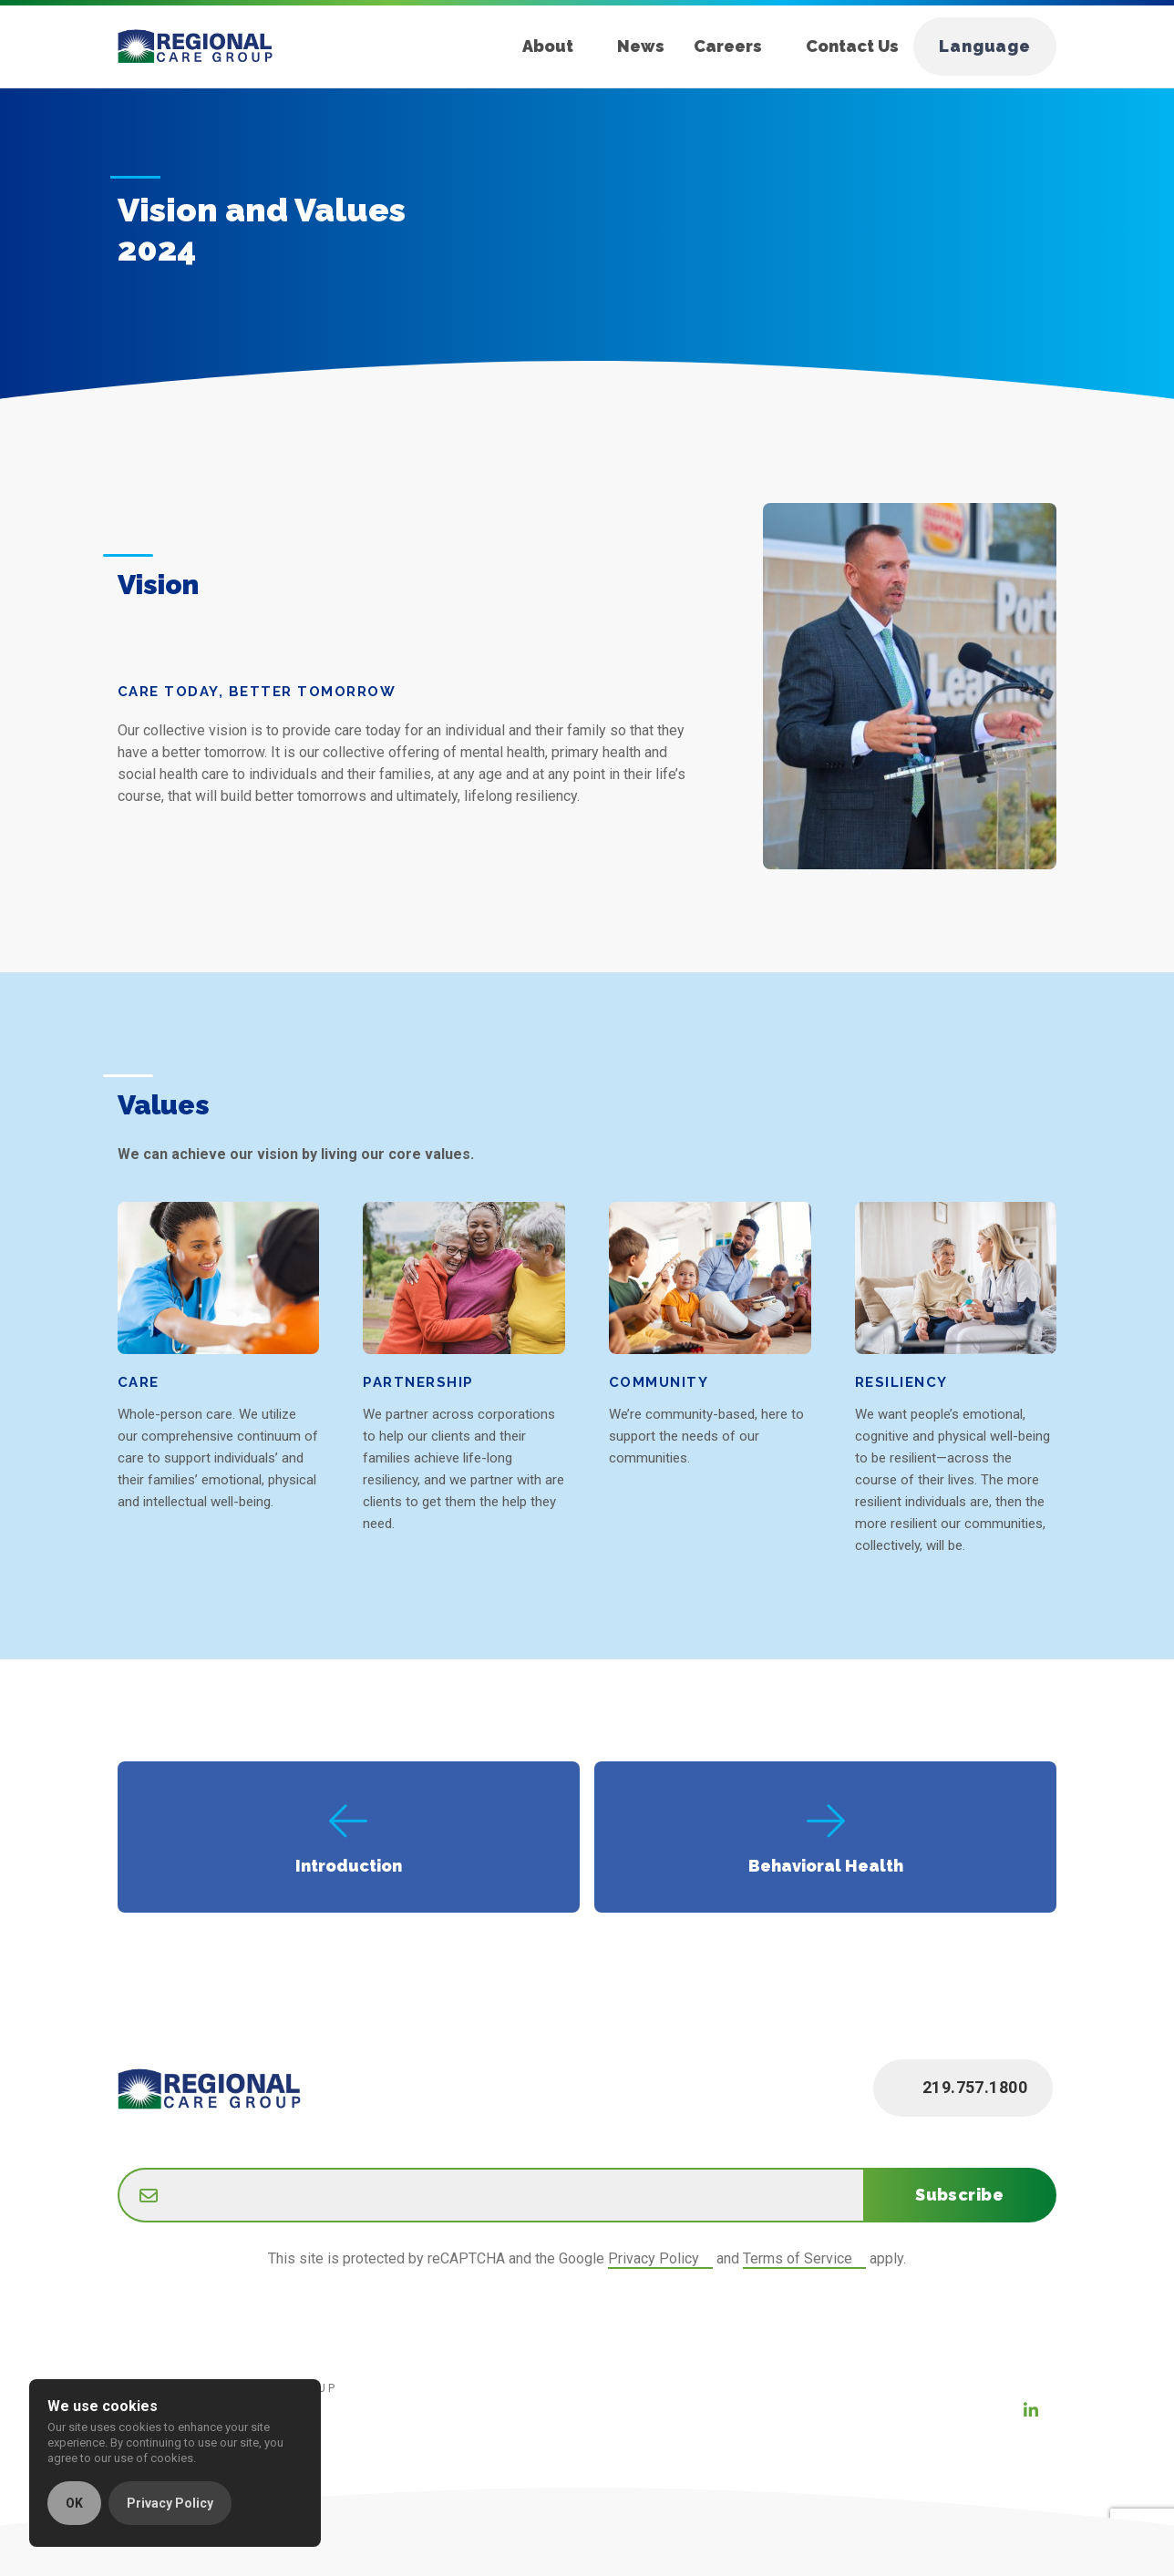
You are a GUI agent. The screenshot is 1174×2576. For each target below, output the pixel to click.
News (640, 46)
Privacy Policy (170, 2503)
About (547, 46)
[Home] (210, 46)
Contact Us (852, 46)
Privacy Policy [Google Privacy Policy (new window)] (653, 2258)
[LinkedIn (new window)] (1031, 2410)
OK (74, 2503)
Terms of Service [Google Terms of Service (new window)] (797, 2258)
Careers (728, 46)
